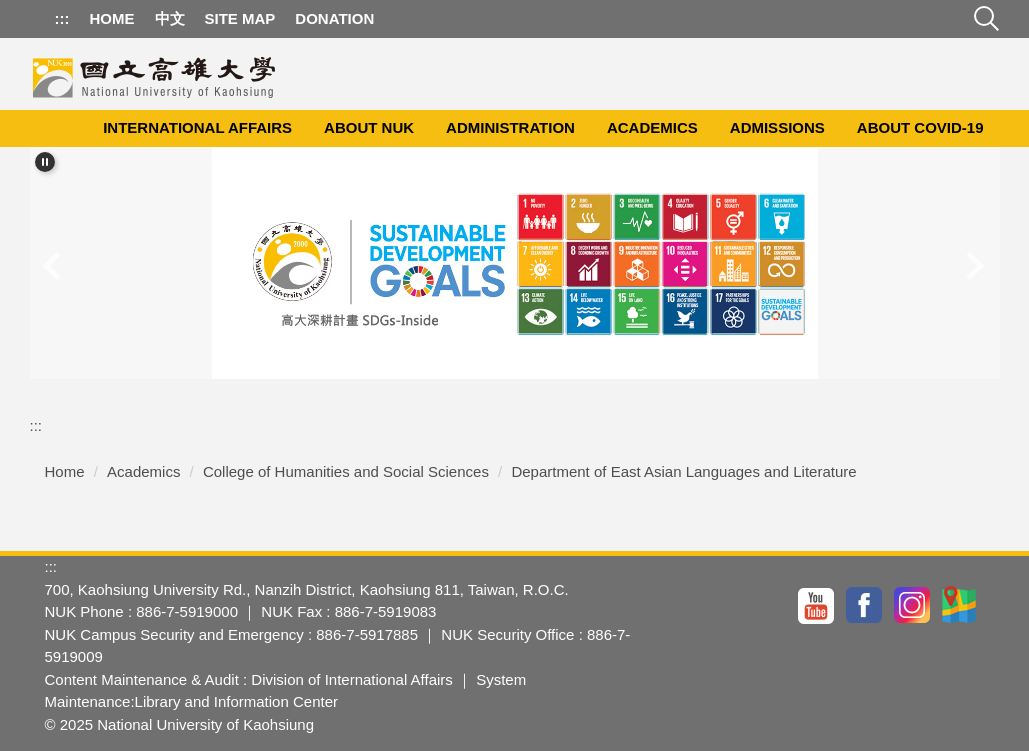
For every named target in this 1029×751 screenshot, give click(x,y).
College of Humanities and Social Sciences (346, 471)
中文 (170, 18)
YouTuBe (817, 605)
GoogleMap (961, 605)
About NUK (369, 127)
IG (913, 605)
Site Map (240, 18)
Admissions (777, 127)
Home (112, 18)
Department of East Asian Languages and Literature (683, 471)
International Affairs (197, 127)
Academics (652, 127)
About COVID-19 (920, 127)
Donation (334, 18)
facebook (865, 605)
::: (62, 18)
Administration (510, 127)
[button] (45, 162)
